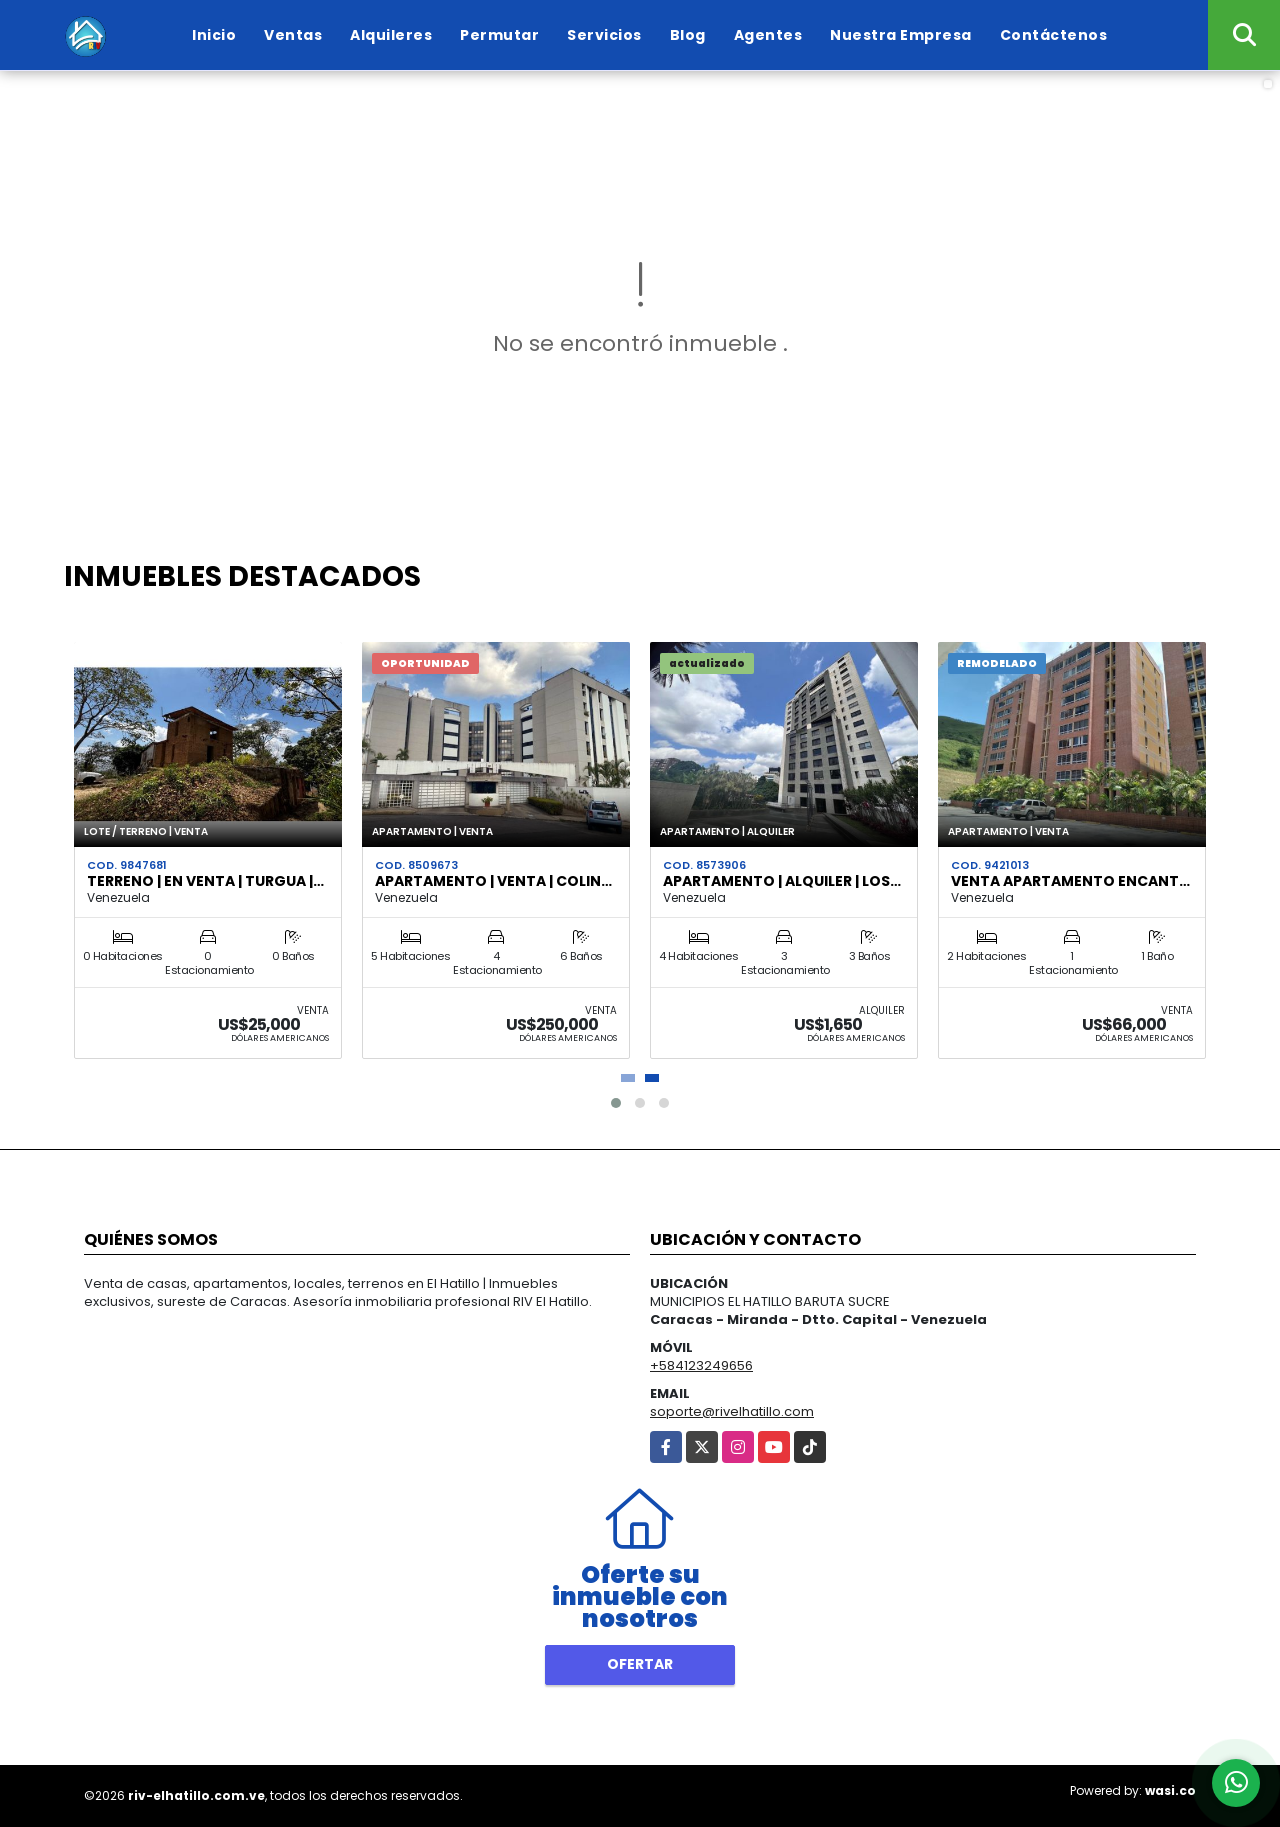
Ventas (293, 35)
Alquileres (391, 35)
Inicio (214, 35)
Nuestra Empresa (901, 35)
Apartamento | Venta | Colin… (493, 881)
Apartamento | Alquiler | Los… (782, 881)
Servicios (604, 35)
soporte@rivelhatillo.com (732, 1411)
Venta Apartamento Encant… (1070, 881)
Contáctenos (1054, 35)
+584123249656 (701, 1365)
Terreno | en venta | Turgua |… (205, 881)
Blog (688, 35)
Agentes (768, 35)
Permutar (499, 35)
